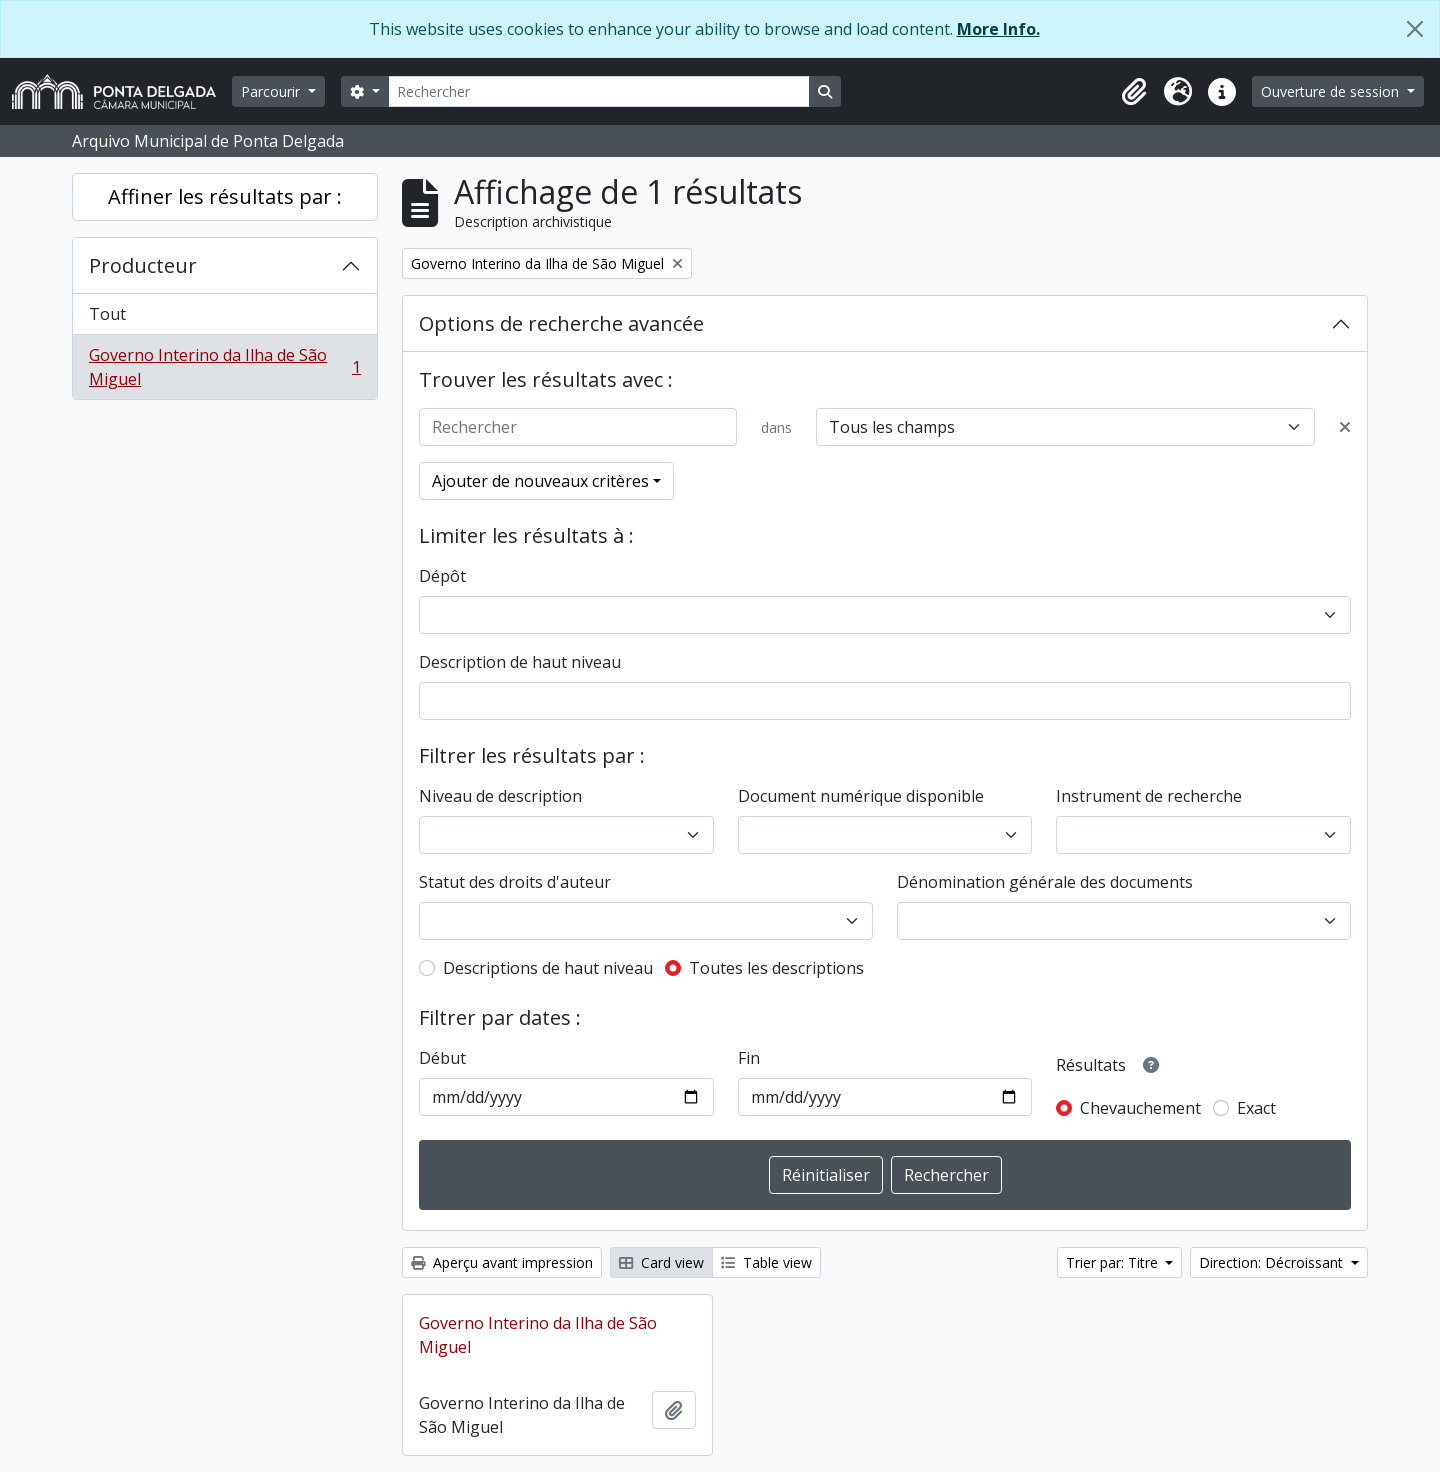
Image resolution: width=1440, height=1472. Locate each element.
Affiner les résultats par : (225, 196)
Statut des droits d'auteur (515, 882)
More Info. (998, 29)
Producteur (143, 265)
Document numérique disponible (861, 796)
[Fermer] (1415, 29)
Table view (766, 1262)
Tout (107, 314)
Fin (749, 1058)
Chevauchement (1140, 1108)
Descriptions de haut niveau (548, 968)
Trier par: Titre (1114, 1262)
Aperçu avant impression (502, 1262)
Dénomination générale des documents (1045, 882)
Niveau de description (500, 796)
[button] (1134, 92)
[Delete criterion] (1345, 427)
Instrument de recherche (1149, 796)
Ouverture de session (1332, 91)
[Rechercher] (599, 91)
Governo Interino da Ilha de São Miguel (224, 367)
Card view (661, 1262)
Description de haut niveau (520, 662)
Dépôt (442, 576)
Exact (1256, 1108)
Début (442, 1058)
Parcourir (272, 91)
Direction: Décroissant (1273, 1262)
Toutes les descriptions (776, 968)
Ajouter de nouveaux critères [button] (540, 481)
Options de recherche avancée (561, 323)
